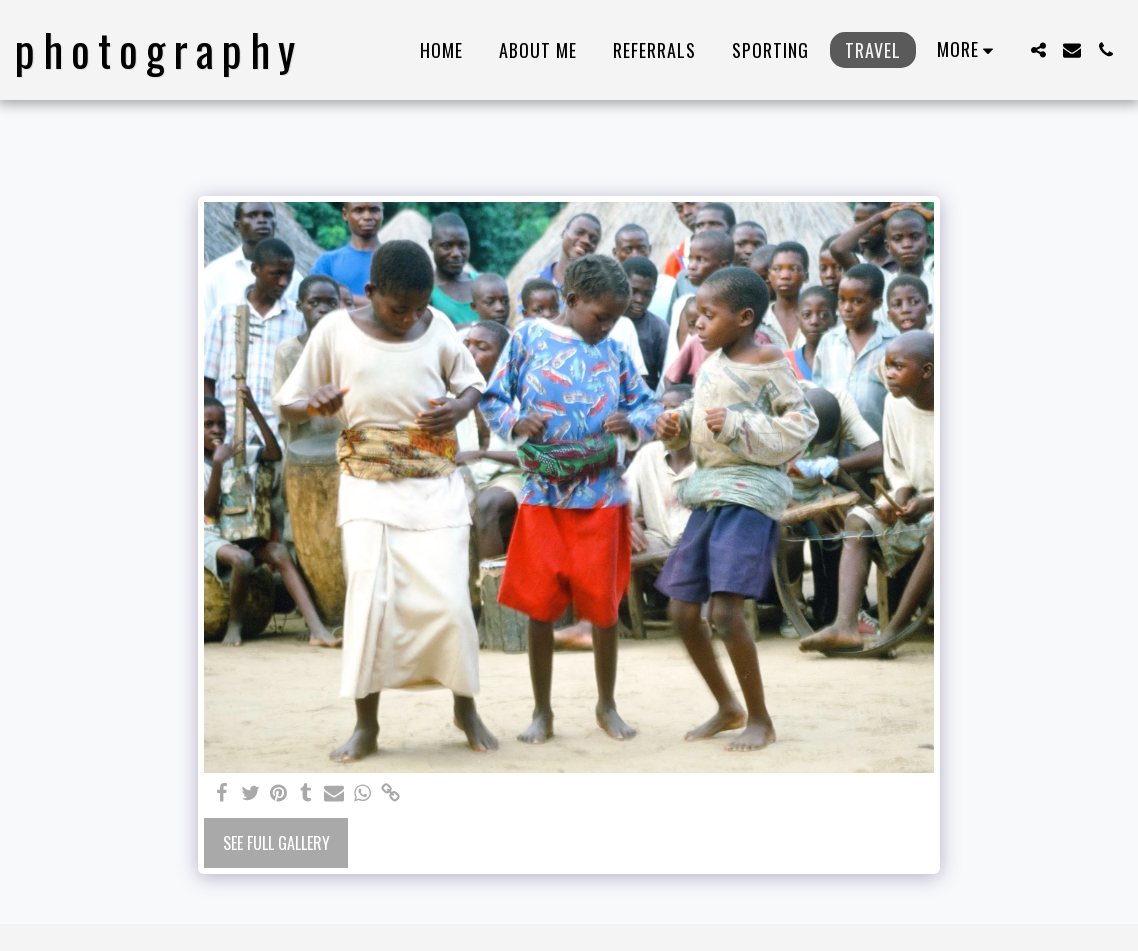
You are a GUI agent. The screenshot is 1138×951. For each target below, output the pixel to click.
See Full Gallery (276, 843)
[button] (1038, 50)
